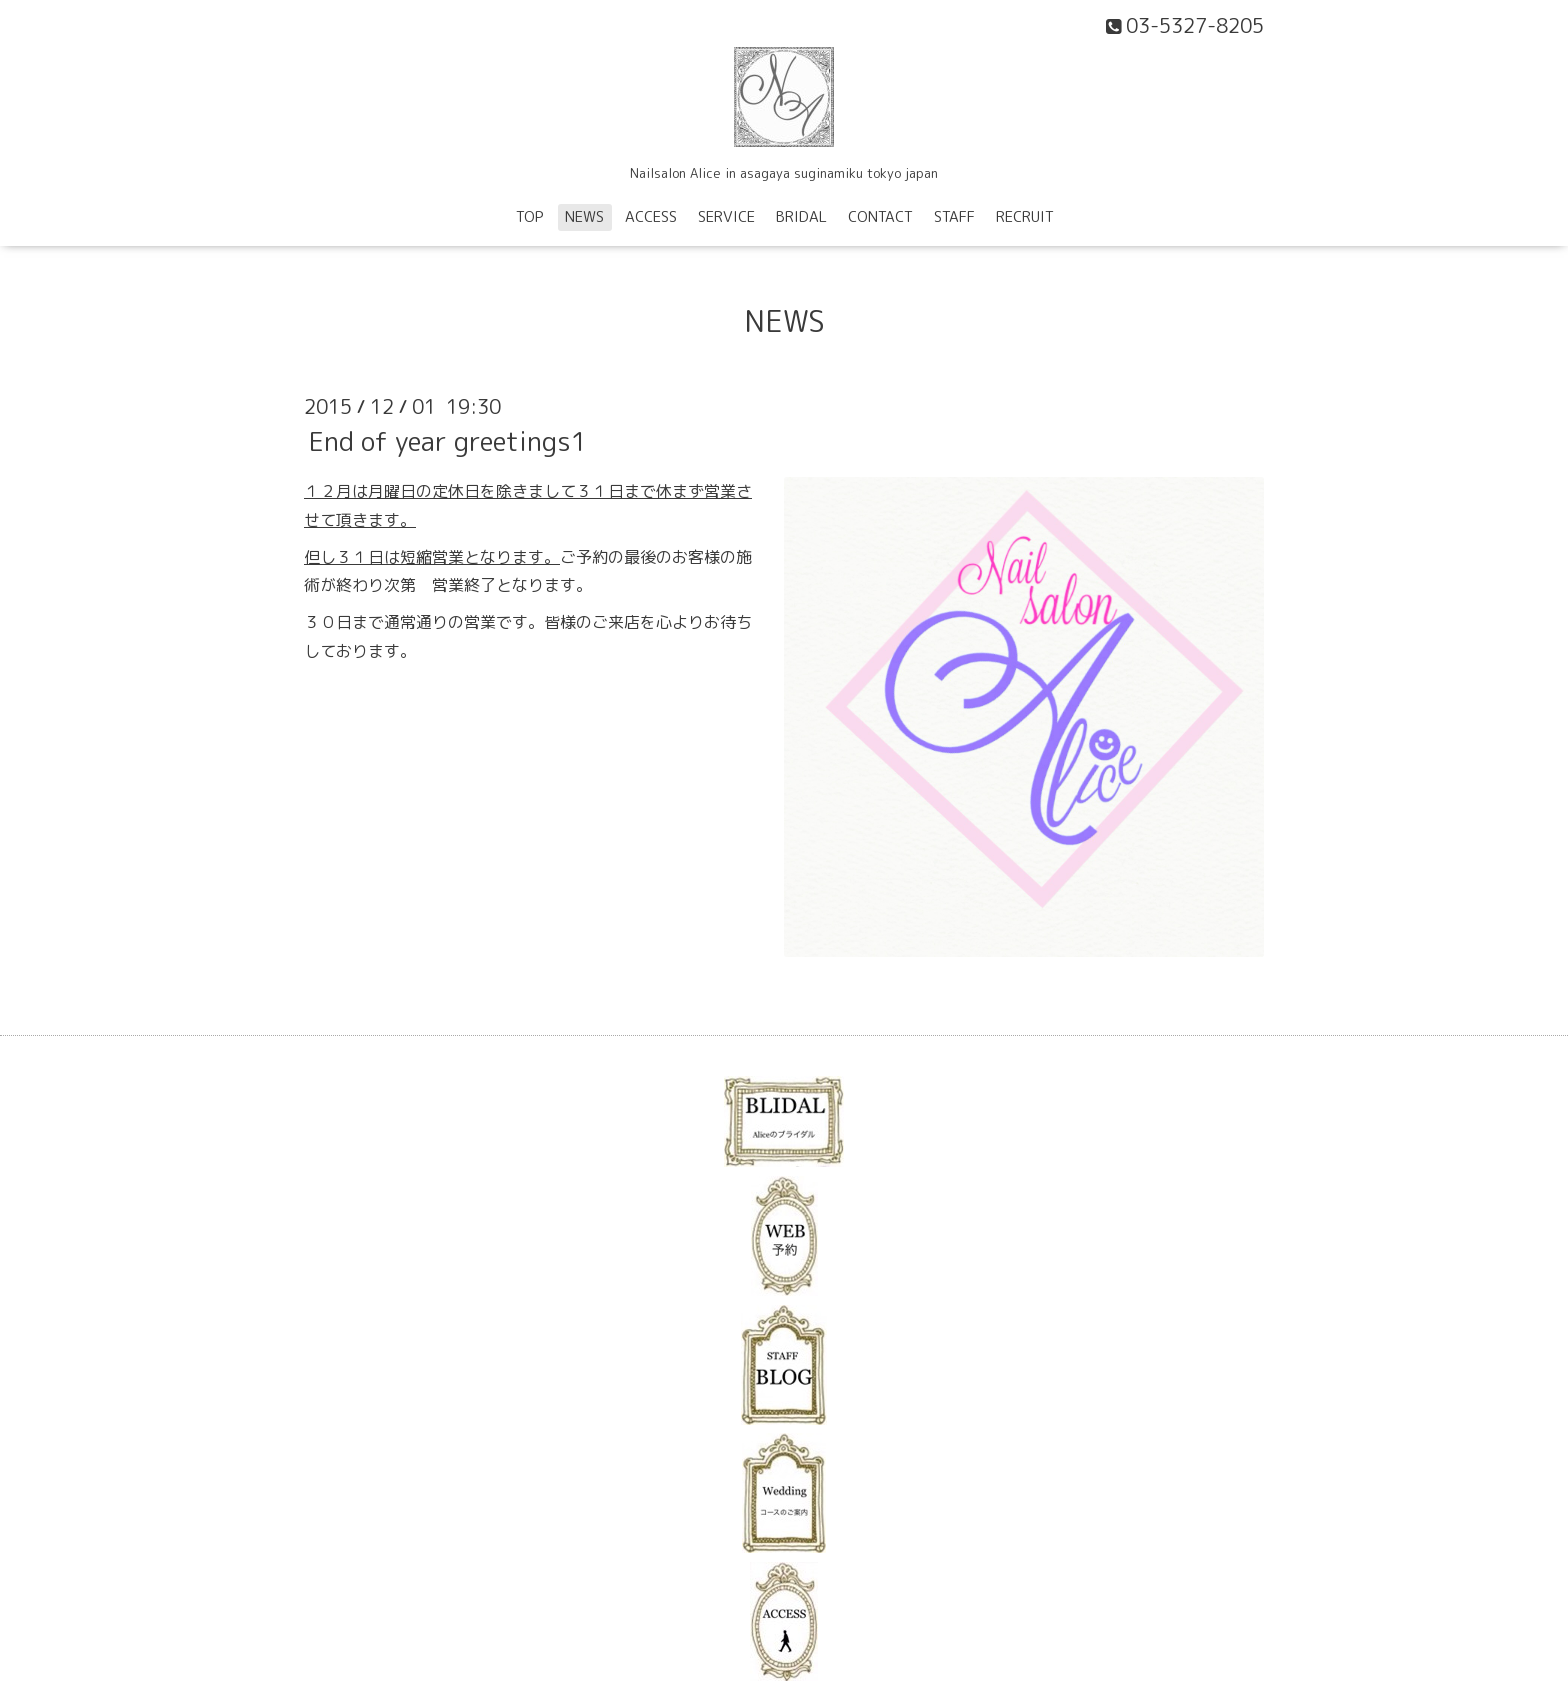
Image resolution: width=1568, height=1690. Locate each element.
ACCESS (651, 216)
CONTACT (880, 216)
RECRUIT (1025, 216)
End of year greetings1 (448, 441)
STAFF (954, 216)
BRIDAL (801, 216)
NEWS (584, 216)
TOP (530, 216)
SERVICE (726, 216)
